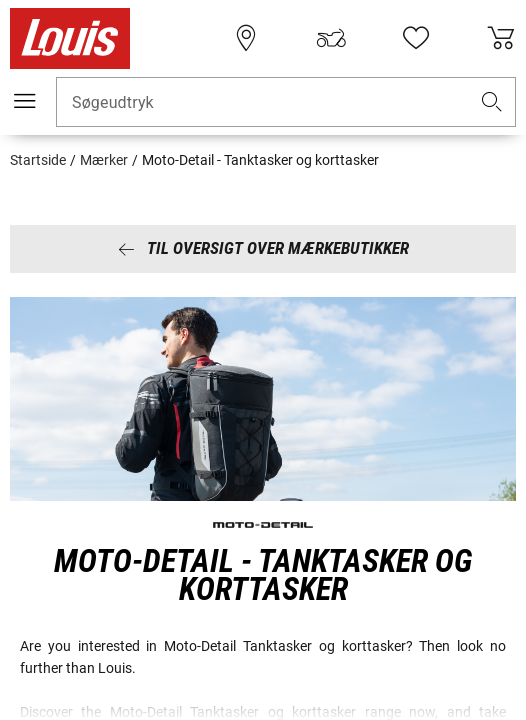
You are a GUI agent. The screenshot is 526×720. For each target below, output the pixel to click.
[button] (492, 102)
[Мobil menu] (25, 101)
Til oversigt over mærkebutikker (263, 248)
